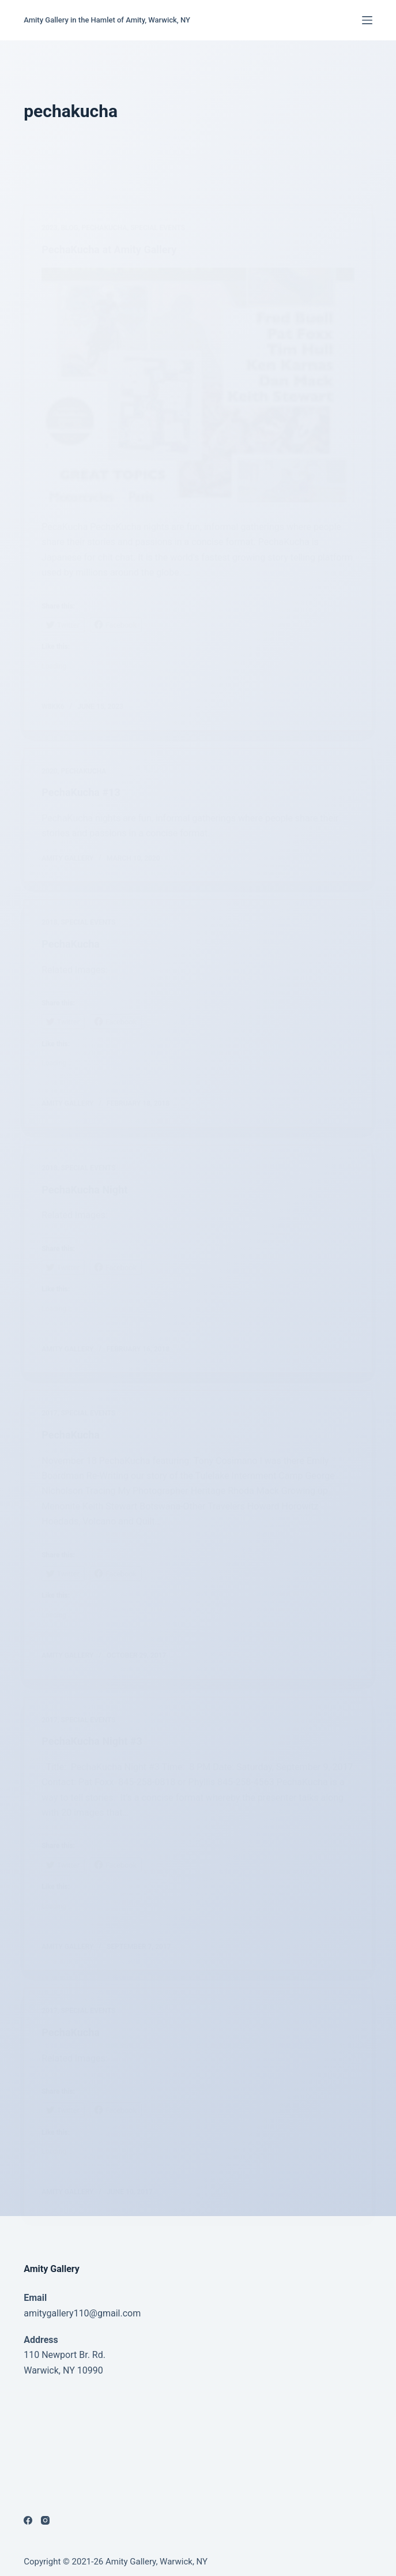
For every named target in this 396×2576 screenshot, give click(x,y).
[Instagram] (45, 2520)
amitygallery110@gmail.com (82, 2313)
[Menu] (367, 20)
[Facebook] (28, 2520)
